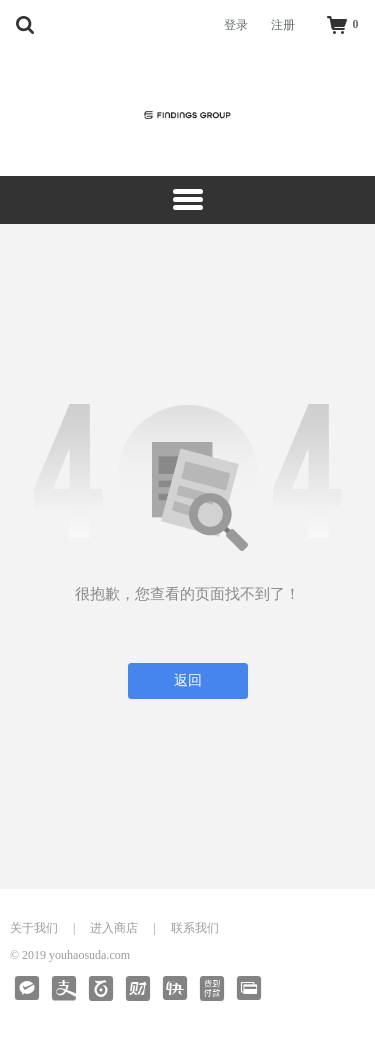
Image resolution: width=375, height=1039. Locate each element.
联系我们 (195, 928)
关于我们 (34, 928)
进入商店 (114, 928)
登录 (236, 25)
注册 (283, 25)
